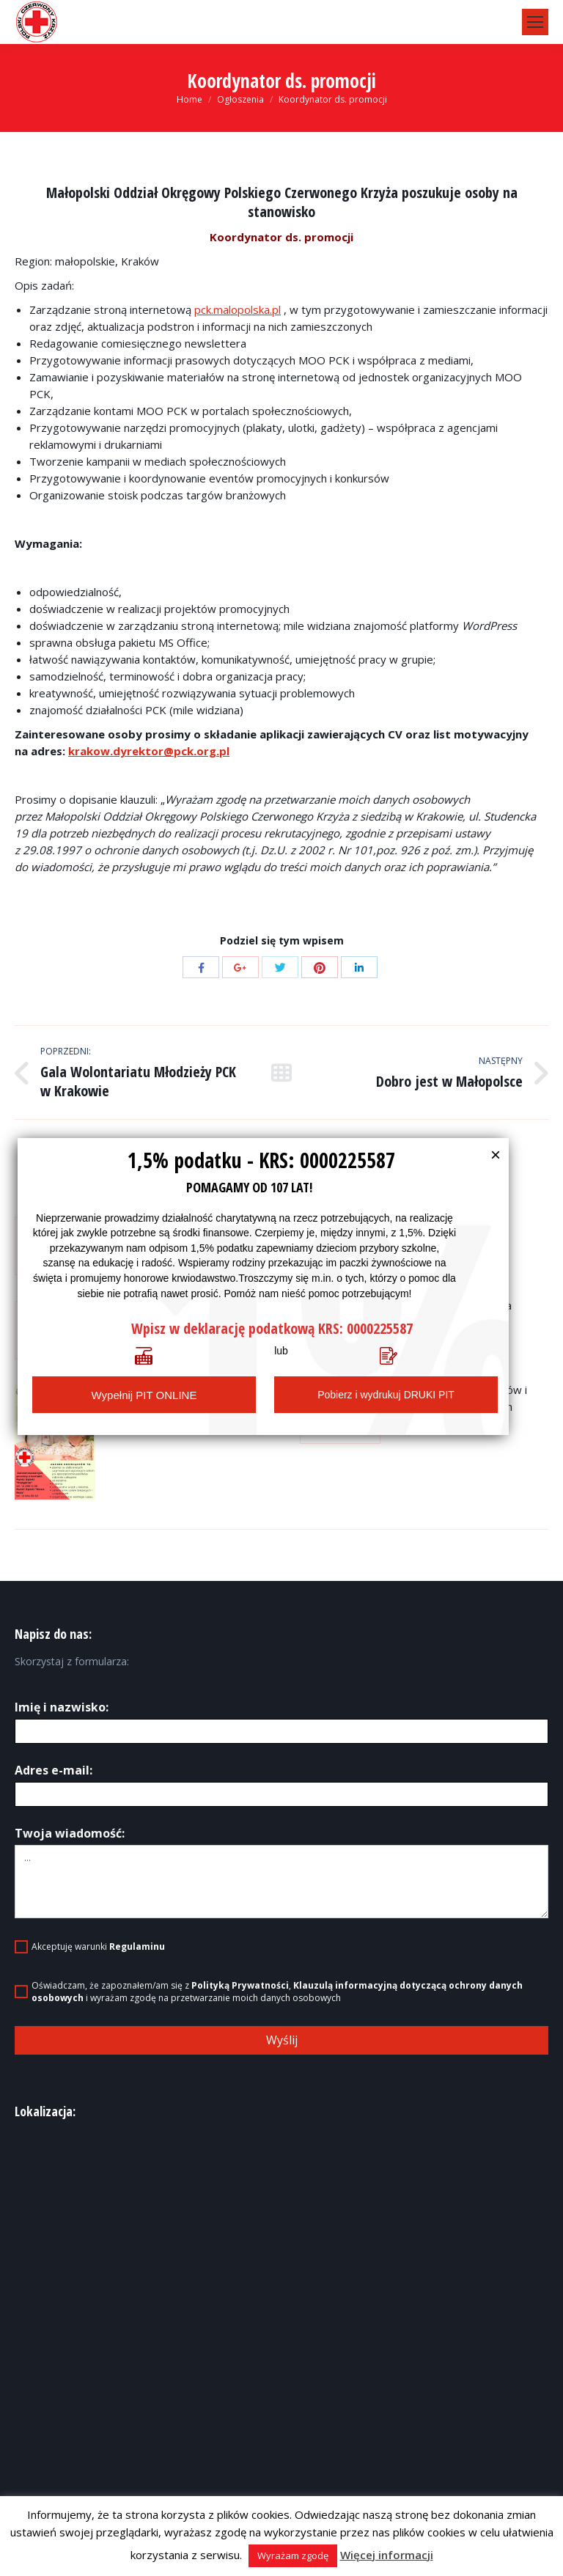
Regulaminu (137, 1946)
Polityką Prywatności (240, 1985)
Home (189, 99)
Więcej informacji (386, 2554)
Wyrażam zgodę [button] (292, 2555)
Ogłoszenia (240, 99)
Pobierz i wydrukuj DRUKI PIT (386, 1395)
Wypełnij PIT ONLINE (144, 1395)
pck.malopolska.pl (237, 309)
